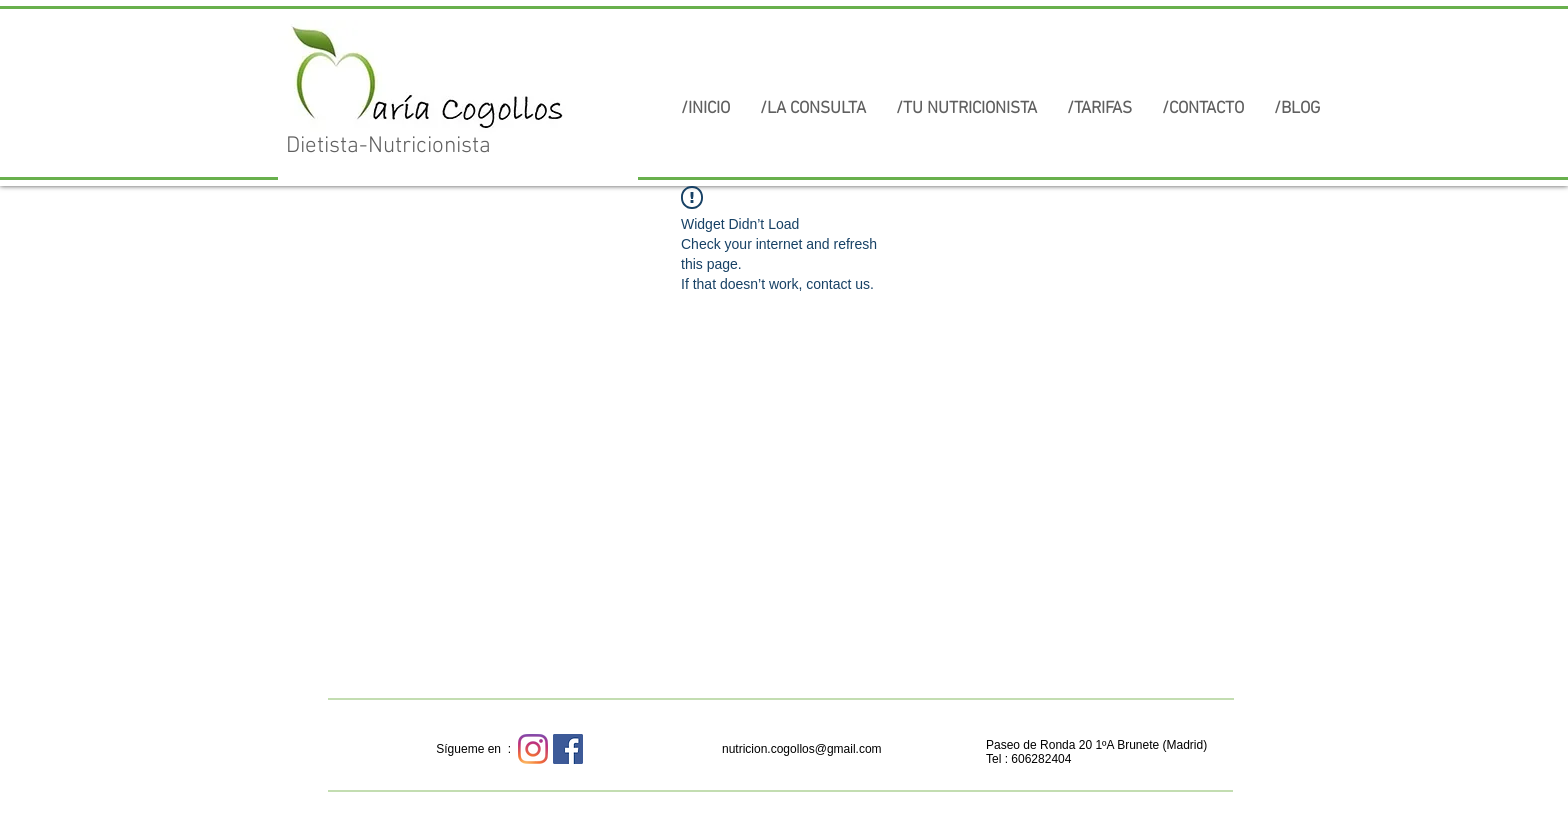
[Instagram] (533, 749)
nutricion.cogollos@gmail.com (802, 749)
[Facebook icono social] (568, 749)
